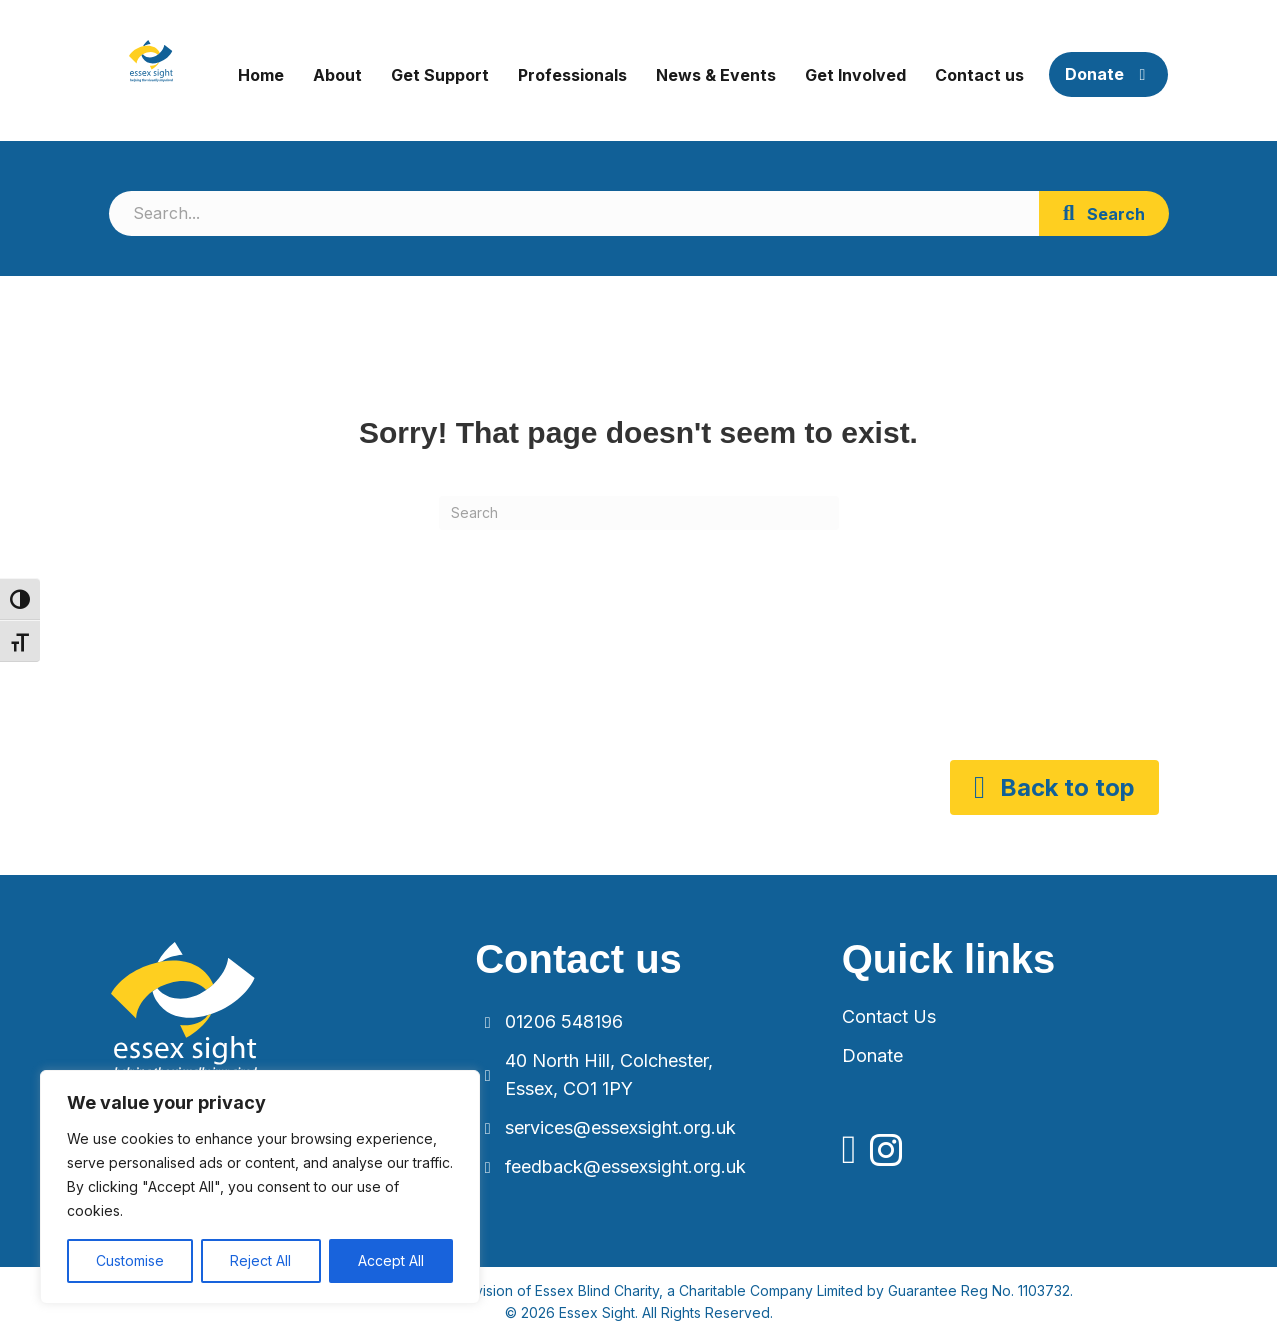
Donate (1108, 74)
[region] (260, 1187)
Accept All (391, 1260)
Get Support (440, 75)
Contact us (979, 75)
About (337, 75)
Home (261, 75)
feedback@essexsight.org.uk (625, 1166)
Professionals (572, 75)
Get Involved (855, 75)
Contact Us (889, 1016)
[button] (1104, 213)
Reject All (260, 1260)
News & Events (716, 75)
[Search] (639, 513)
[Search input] (574, 213)
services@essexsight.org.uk (620, 1127)
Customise (130, 1260)
